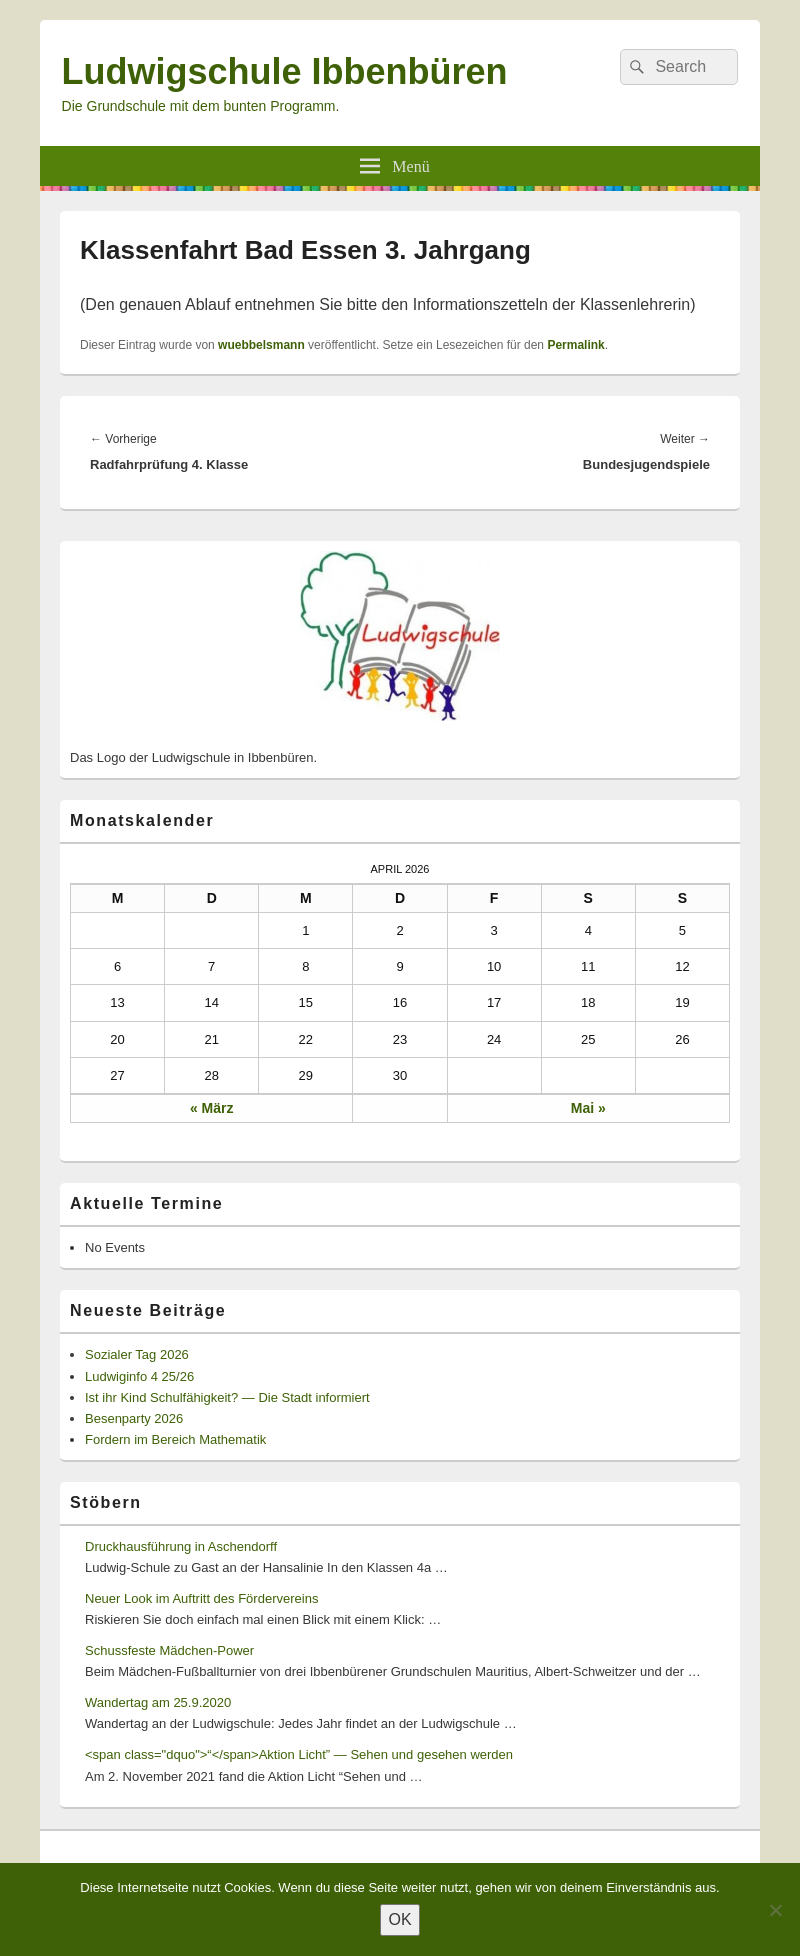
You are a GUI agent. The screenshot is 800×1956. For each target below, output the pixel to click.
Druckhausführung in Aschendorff (181, 1546)
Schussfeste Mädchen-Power (169, 1650)
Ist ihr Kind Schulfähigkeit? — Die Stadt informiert (227, 1397)
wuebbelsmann (261, 345)
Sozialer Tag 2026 (137, 1354)
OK (399, 1919)
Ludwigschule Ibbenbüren (285, 71)
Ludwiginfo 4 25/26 (139, 1376)
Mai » (588, 1108)
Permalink (575, 345)
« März (212, 1108)
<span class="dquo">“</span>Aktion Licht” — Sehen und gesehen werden (299, 1754)
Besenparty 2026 (134, 1418)
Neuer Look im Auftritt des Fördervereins (201, 1598)
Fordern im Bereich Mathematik (175, 1439)
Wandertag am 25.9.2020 (158, 1702)
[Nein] (775, 1910)
